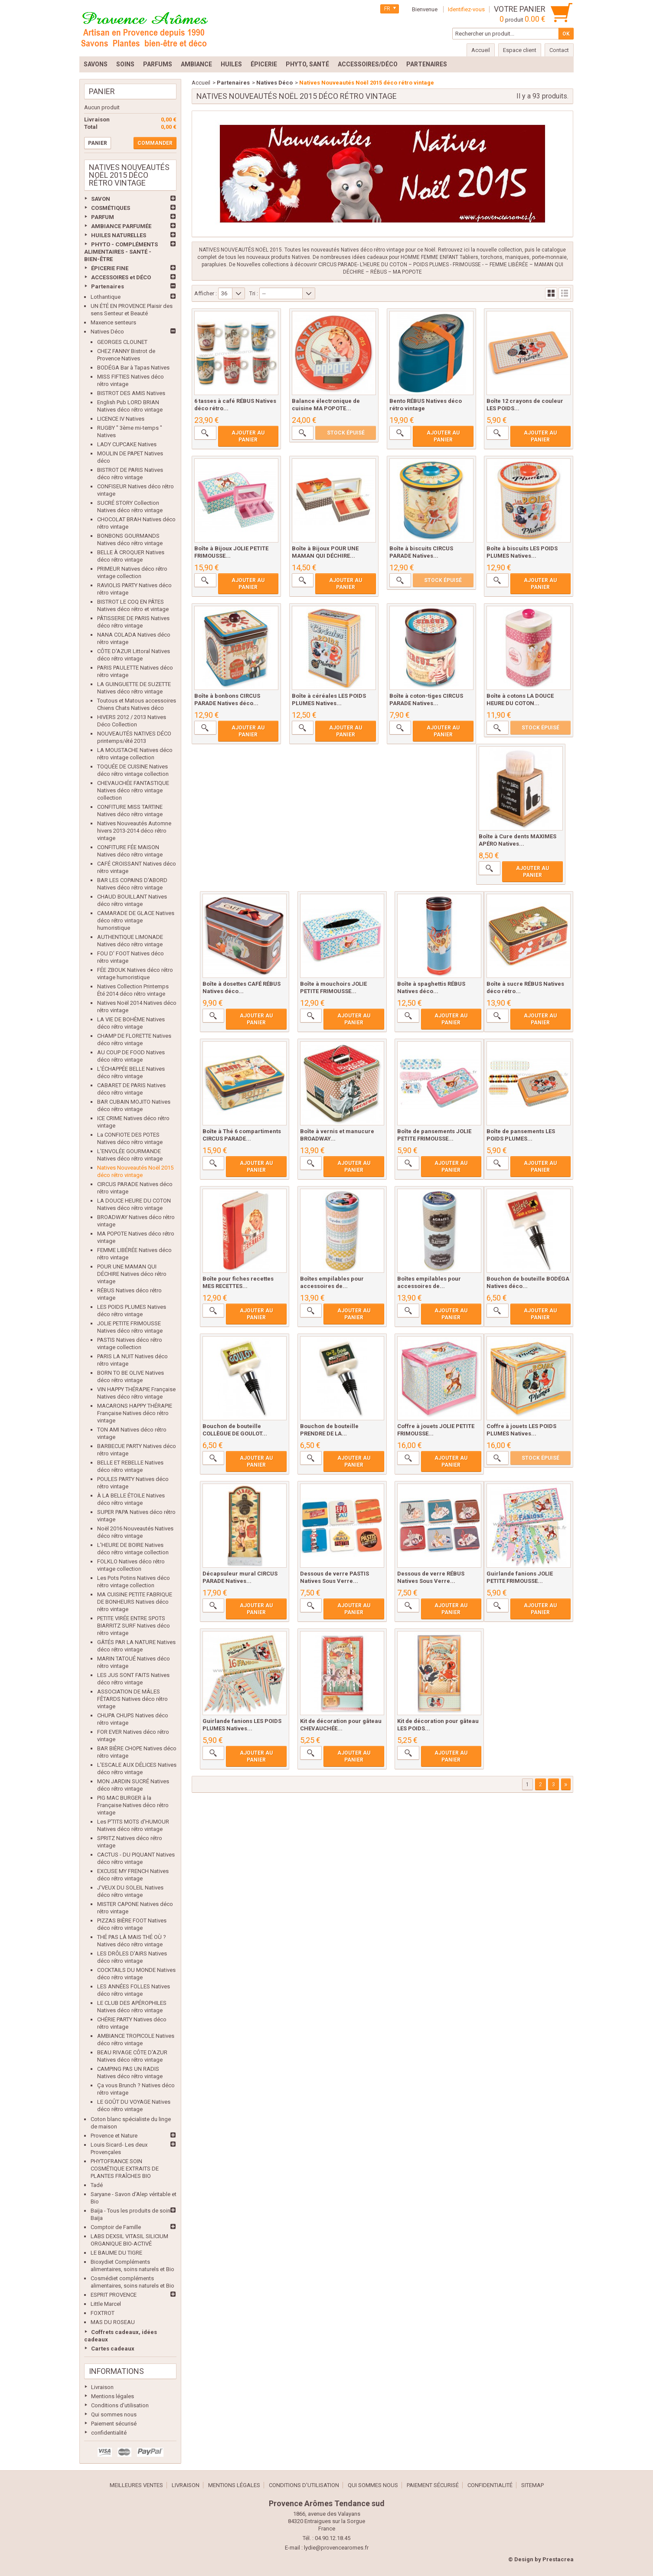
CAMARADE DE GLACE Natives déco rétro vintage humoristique (135, 920)
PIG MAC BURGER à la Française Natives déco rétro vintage (133, 1805)
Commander (155, 143)
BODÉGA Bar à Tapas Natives (133, 367)
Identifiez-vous (466, 9)
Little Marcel (106, 2304)
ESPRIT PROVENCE (114, 2295)
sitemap (532, 2485)
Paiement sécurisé (114, 2423)
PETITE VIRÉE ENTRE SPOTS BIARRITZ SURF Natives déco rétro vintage (133, 1625)
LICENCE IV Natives (120, 418)
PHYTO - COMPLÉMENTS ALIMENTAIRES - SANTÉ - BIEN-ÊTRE (121, 251)
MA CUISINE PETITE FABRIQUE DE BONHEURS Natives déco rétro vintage (134, 1601)
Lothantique (106, 297)
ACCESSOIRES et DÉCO (121, 277)
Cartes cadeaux (112, 2348)
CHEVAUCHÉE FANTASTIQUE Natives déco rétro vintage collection (133, 790)
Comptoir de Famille (116, 2227)
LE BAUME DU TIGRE (116, 2252)
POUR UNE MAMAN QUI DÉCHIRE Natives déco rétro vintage (132, 1274)
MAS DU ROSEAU (113, 2322)
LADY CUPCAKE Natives (127, 444)
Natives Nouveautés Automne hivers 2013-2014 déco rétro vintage (134, 830)
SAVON (100, 199)
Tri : (253, 293)
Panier (102, 91)
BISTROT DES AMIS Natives (131, 393)
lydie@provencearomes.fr (336, 2547)
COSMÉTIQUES (110, 208)
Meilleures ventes (136, 2485)
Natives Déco (107, 331)
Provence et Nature (114, 2135)
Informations (116, 2371)
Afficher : (205, 293)
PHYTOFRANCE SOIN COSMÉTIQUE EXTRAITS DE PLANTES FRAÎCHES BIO (125, 2168)
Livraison (102, 2387)
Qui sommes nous (114, 2414)
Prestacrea (558, 2559)
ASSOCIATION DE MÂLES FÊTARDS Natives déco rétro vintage (132, 1699)
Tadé (97, 2185)
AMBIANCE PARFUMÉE (121, 226)
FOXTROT (102, 2313)
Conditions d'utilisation (120, 2405)
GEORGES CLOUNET (122, 342)
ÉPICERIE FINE (109, 268)
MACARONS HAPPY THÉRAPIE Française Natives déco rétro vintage (134, 1413)
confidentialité (109, 2432)
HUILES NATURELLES (118, 235)
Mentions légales (112, 2396)
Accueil (201, 82)
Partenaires (107, 286)
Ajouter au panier (248, 436)
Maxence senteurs (113, 322)
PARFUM (102, 217)
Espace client (519, 50)
